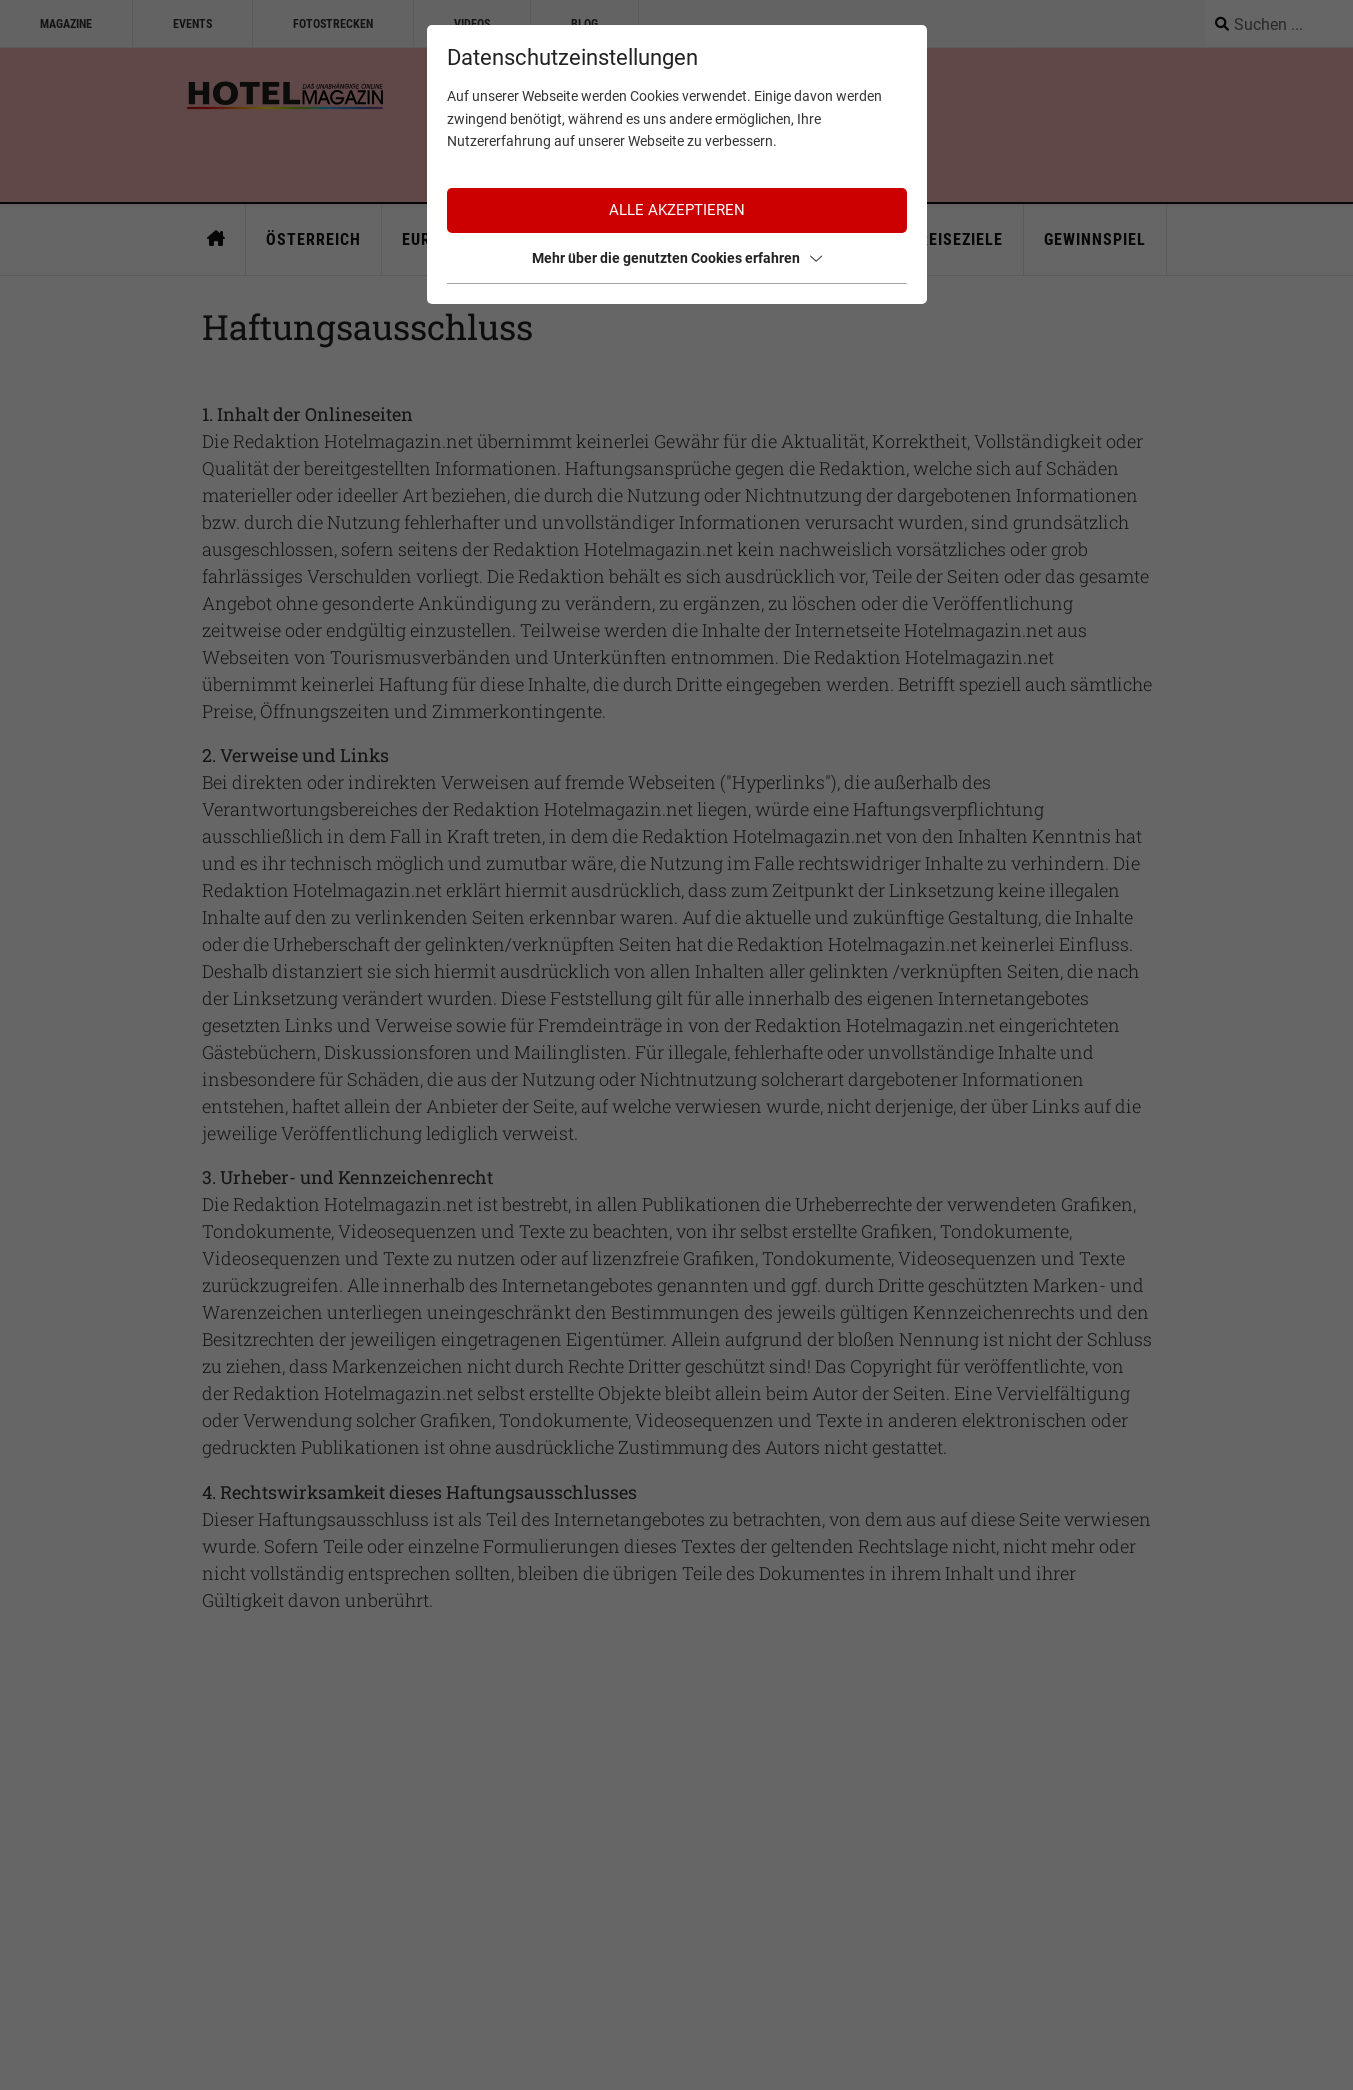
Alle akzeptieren (677, 210)
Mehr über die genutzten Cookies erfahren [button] (677, 258)
